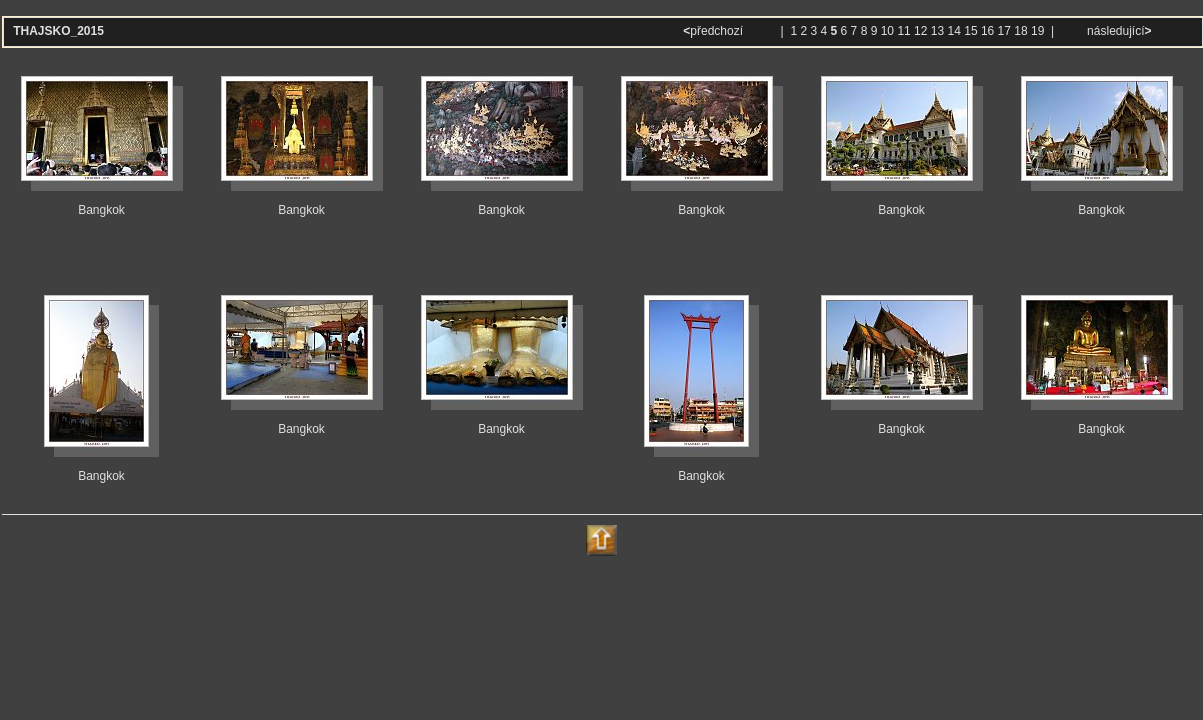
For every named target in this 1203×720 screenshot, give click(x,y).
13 (937, 31)
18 (1020, 31)
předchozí (714, 31)
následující (1118, 31)
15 (970, 31)
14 (954, 31)
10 (887, 31)
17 (1004, 31)
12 (920, 31)
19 (1037, 31)
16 (987, 31)
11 (903, 31)
